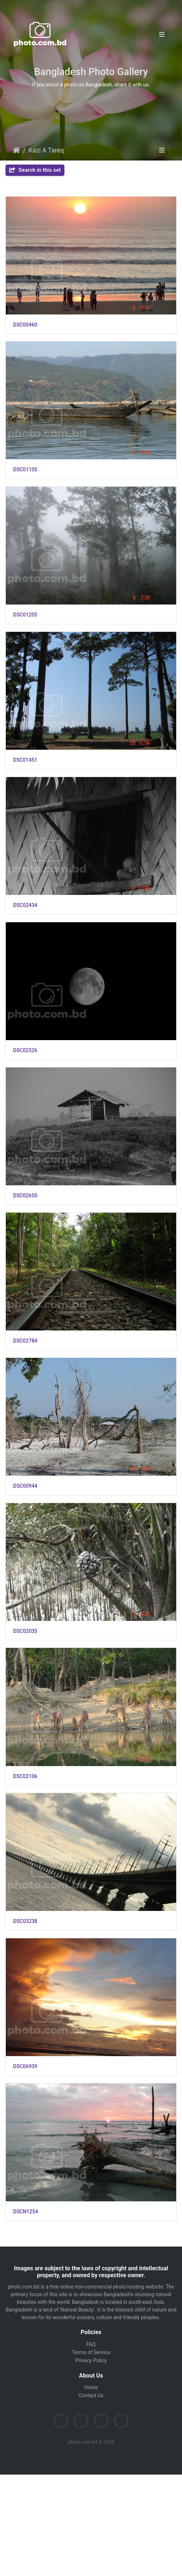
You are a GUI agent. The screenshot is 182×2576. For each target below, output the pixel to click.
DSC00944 (25, 1486)
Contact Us (91, 2395)
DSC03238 (25, 1921)
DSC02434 (25, 905)
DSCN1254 (25, 2211)
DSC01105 (25, 469)
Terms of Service (91, 2352)
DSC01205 (25, 615)
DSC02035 (25, 1631)
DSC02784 (25, 1341)
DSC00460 (25, 325)
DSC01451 (25, 760)
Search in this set (35, 170)
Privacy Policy (91, 2360)
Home (16, 150)
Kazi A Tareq (46, 150)
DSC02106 (25, 1776)
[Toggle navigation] (161, 35)
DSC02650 (25, 1195)
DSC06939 (25, 2066)
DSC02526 (25, 1050)
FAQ (90, 2344)
